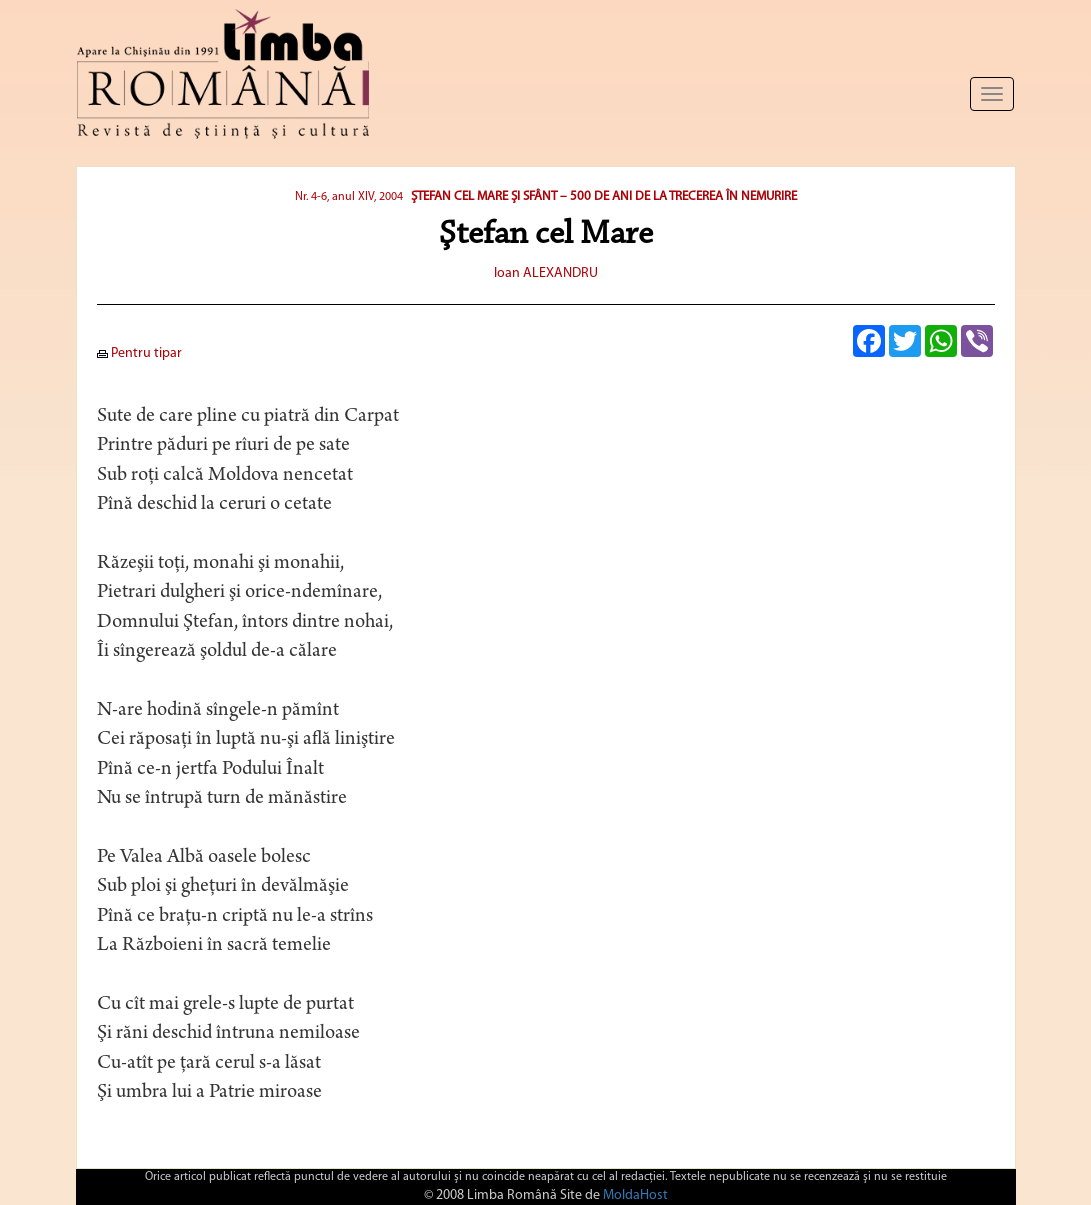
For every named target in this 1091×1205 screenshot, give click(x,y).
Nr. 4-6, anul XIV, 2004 (349, 197)
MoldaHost (635, 1195)
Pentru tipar (139, 353)
